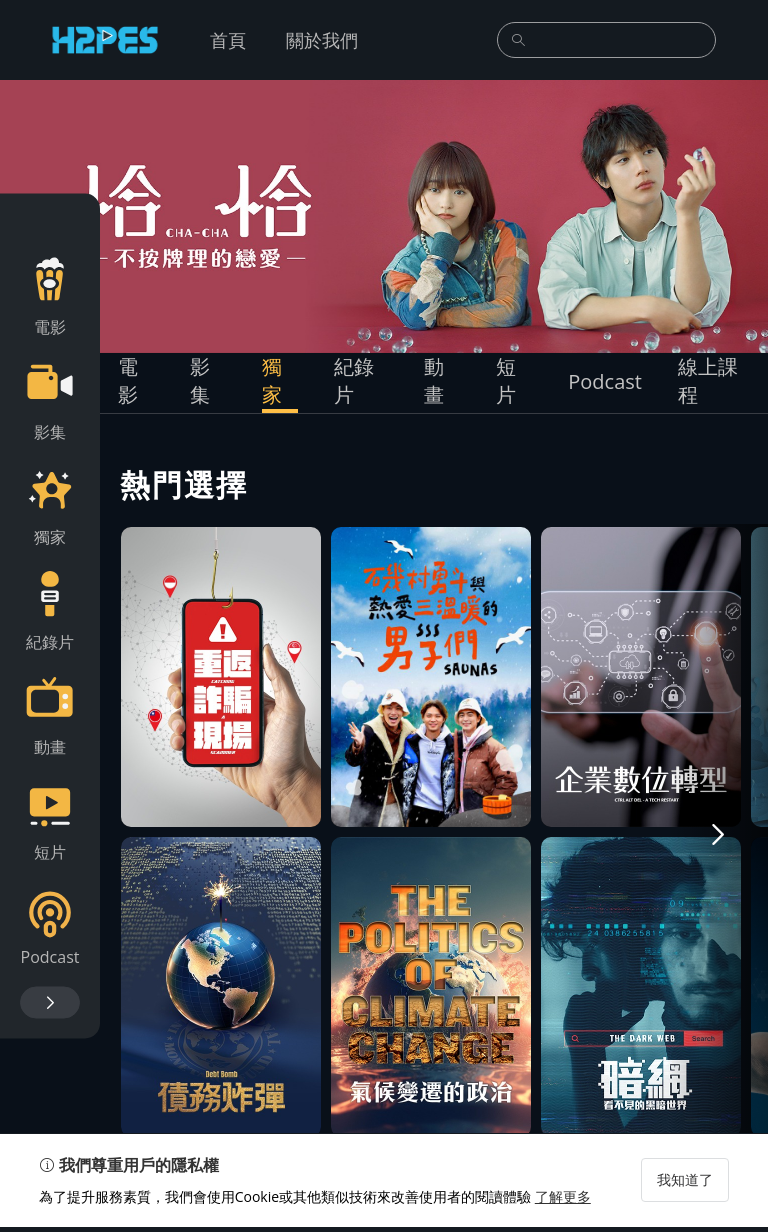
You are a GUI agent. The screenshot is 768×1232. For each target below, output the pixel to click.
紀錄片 (354, 380)
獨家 (272, 380)
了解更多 (564, 1201)
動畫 (434, 380)
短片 (506, 380)
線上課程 (708, 380)
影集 (200, 380)
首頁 (228, 40)
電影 (128, 380)
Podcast (605, 381)
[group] (384, 216)
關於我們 (322, 40)
